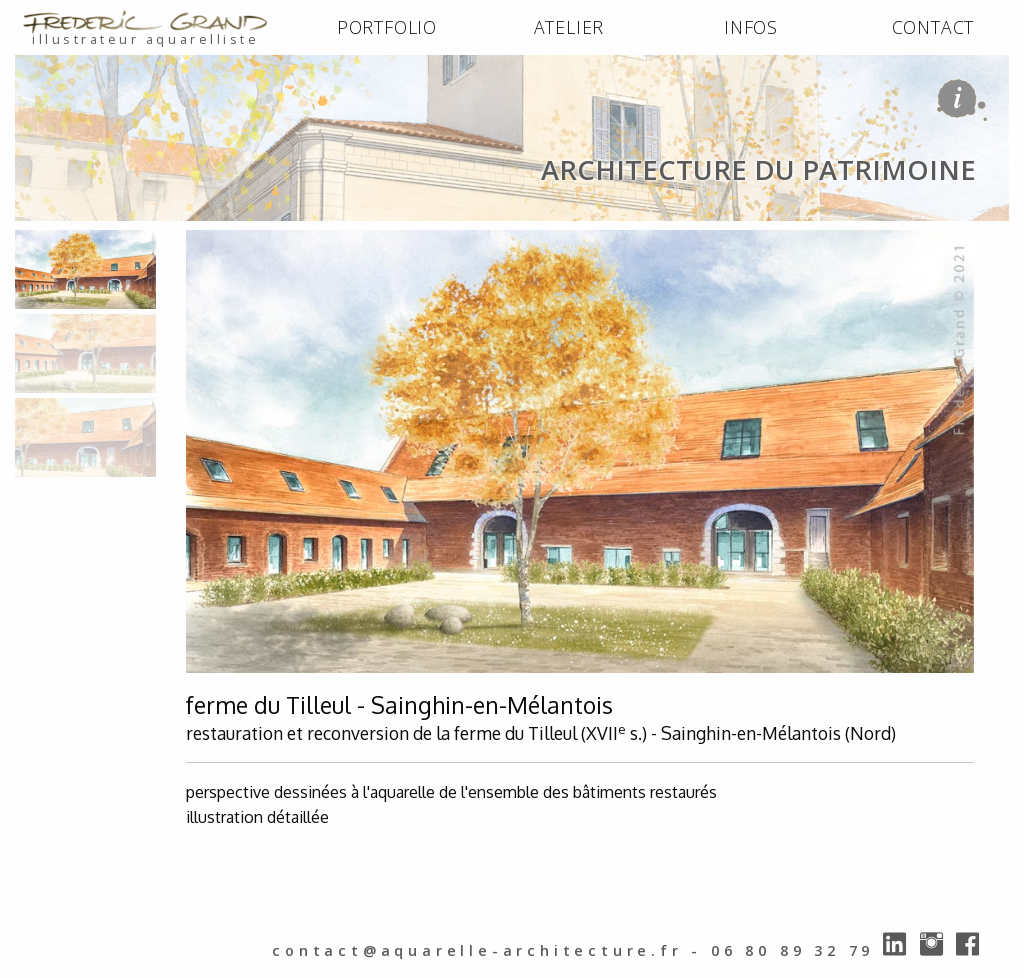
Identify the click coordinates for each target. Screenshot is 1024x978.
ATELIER (569, 27)
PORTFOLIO (387, 27)
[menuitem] (387, 28)
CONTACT (933, 27)
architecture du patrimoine (281, 241)
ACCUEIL (52, 241)
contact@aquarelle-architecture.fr (477, 950)
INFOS (751, 27)
